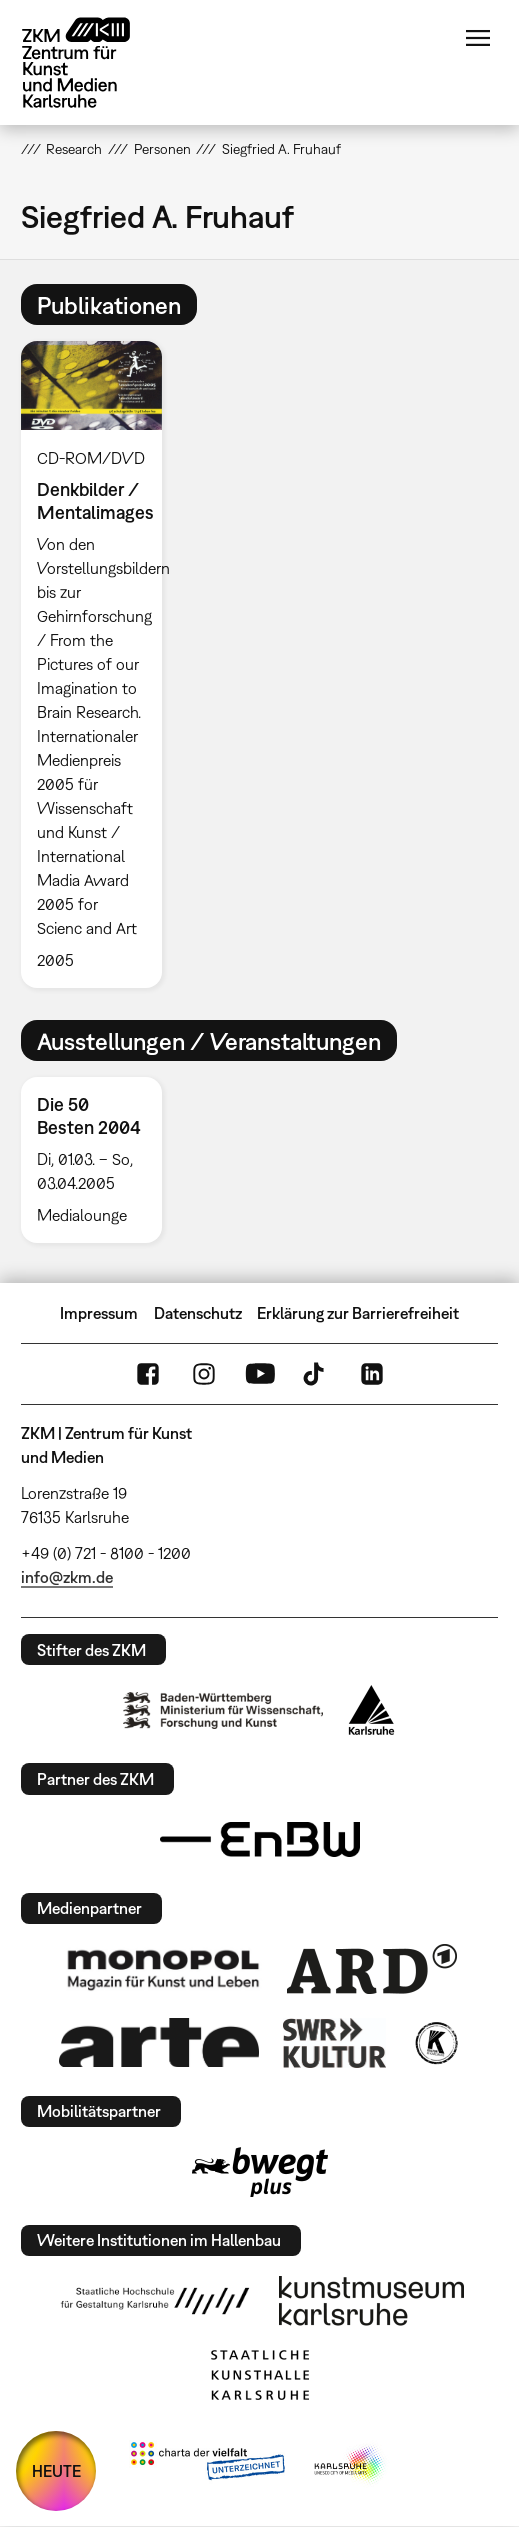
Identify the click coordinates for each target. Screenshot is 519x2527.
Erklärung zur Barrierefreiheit (358, 1313)
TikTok (316, 1374)
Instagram (204, 1374)
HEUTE (56, 2471)
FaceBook (148, 1374)
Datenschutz (198, 1313)
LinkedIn (372, 1374)
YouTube (260, 1374)
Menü (478, 38)
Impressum (99, 1313)
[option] (100, 664)
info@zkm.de (67, 1577)
